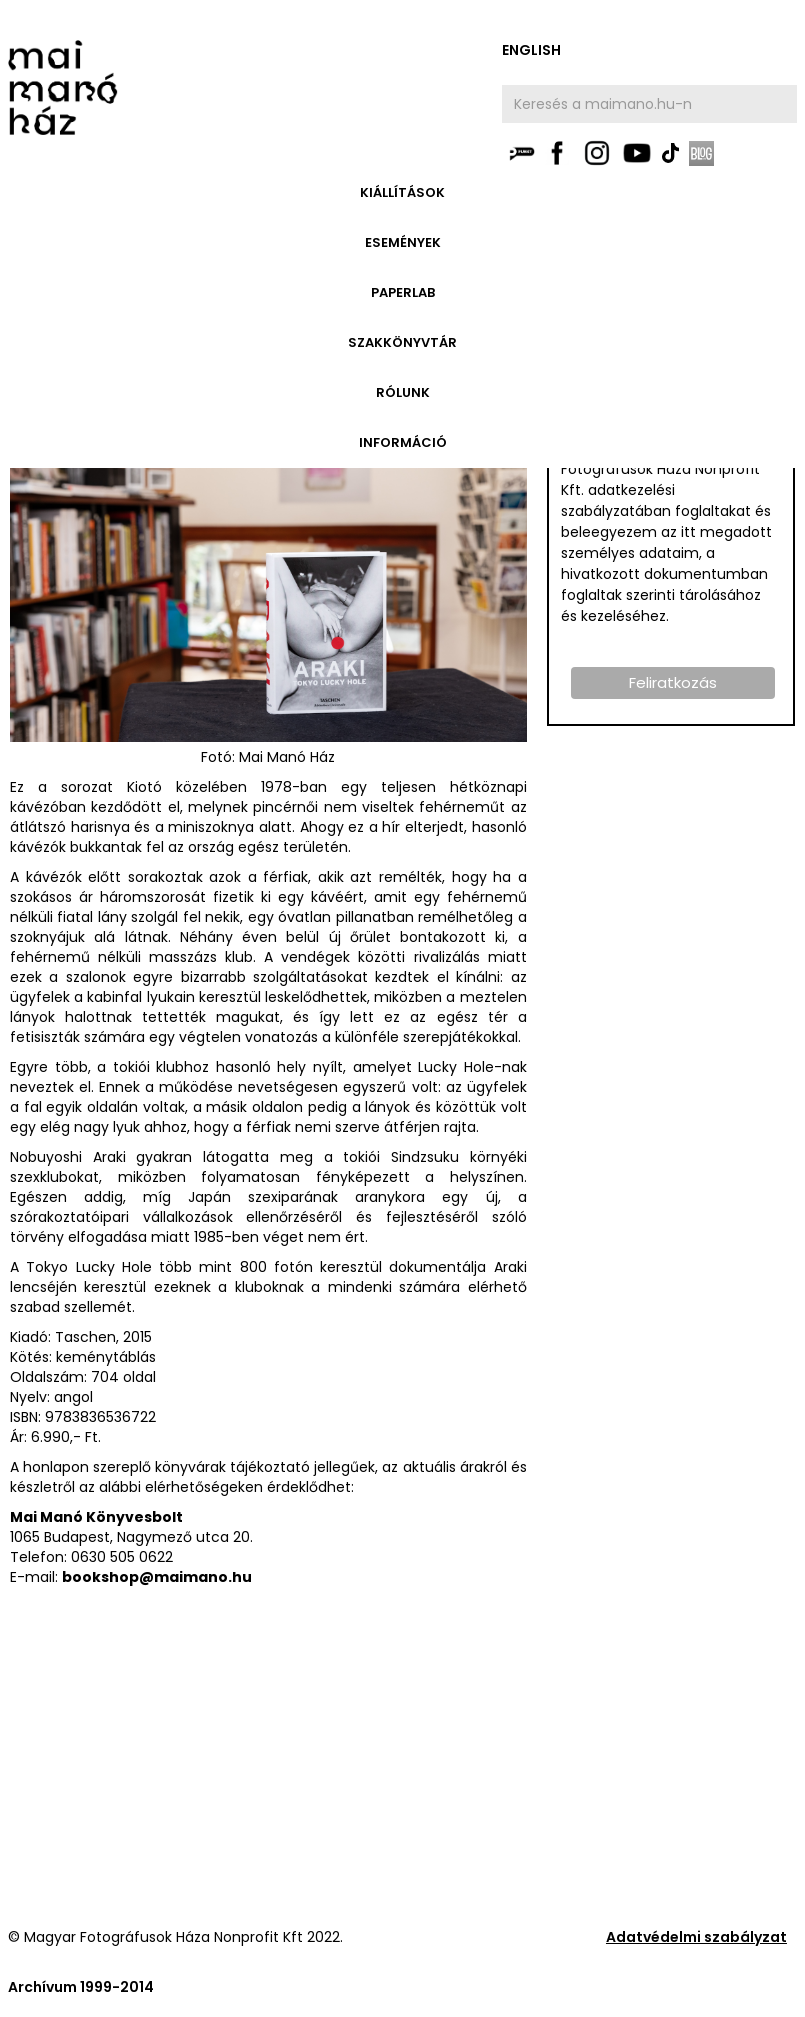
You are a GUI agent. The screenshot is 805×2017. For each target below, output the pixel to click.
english (531, 50)
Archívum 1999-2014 (81, 1987)
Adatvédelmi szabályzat (696, 1937)
